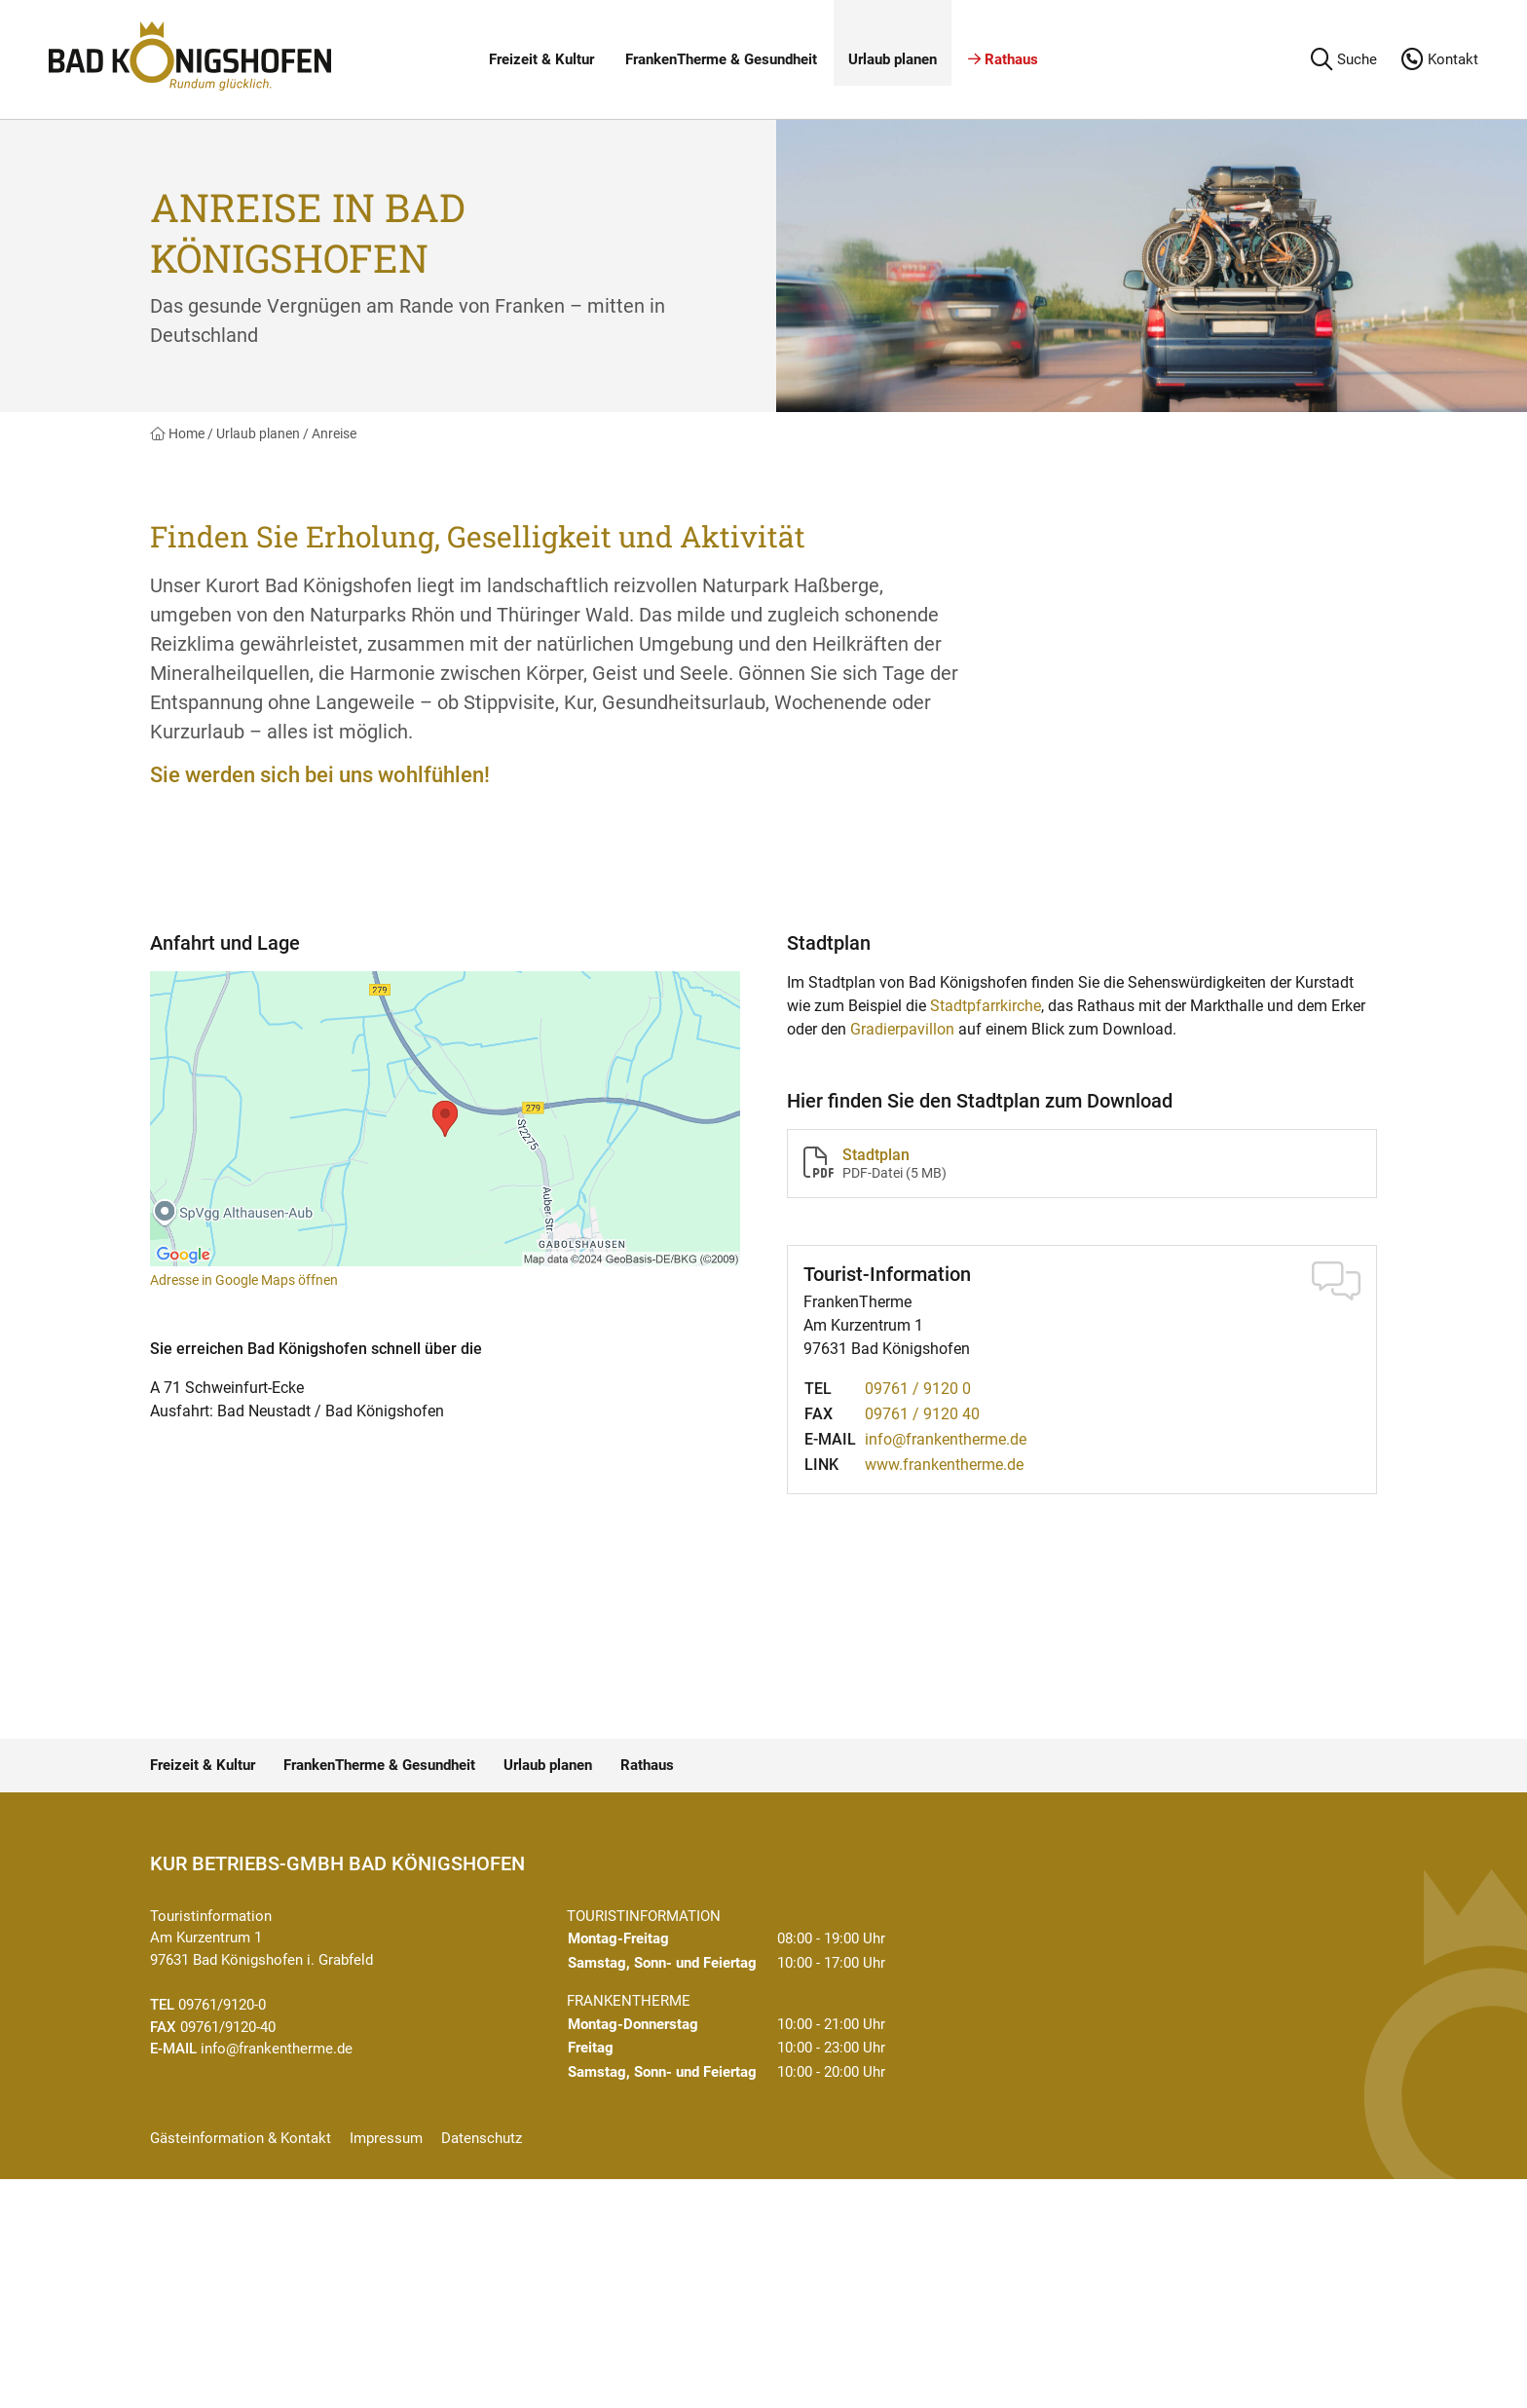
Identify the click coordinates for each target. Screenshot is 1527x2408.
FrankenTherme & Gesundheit (721, 59)
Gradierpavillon (902, 1029)
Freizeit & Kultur (541, 59)
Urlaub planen (892, 59)
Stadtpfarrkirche (985, 1006)
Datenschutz (481, 2138)
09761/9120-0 (222, 2004)
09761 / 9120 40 (922, 1414)
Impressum (386, 2138)
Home (177, 433)
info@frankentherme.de (945, 1439)
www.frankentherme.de (944, 1464)
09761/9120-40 (228, 2027)
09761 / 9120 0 (918, 1388)
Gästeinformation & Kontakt (240, 2138)
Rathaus (1003, 59)
